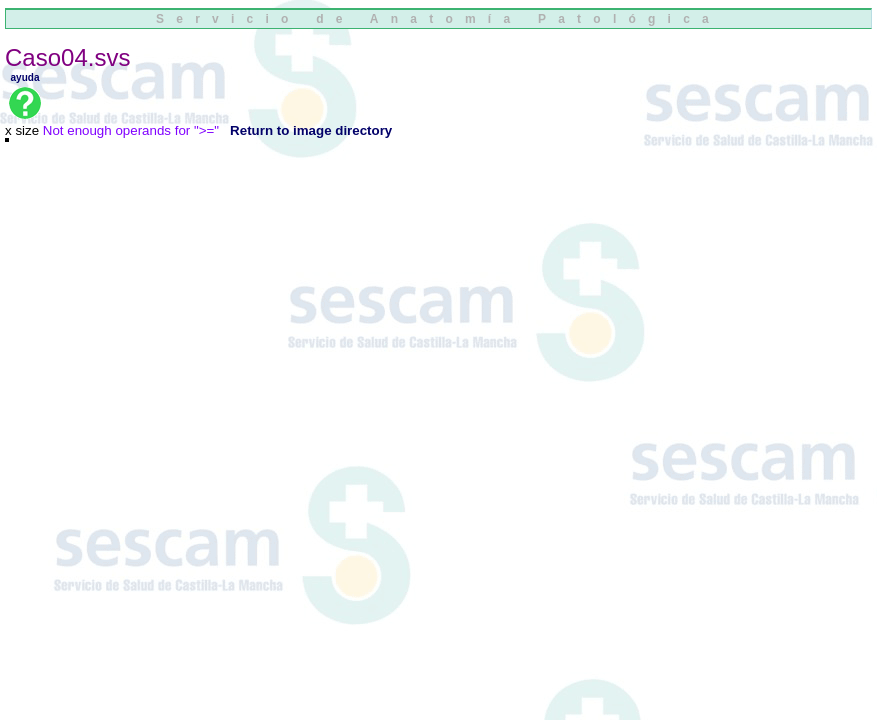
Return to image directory (311, 130)
